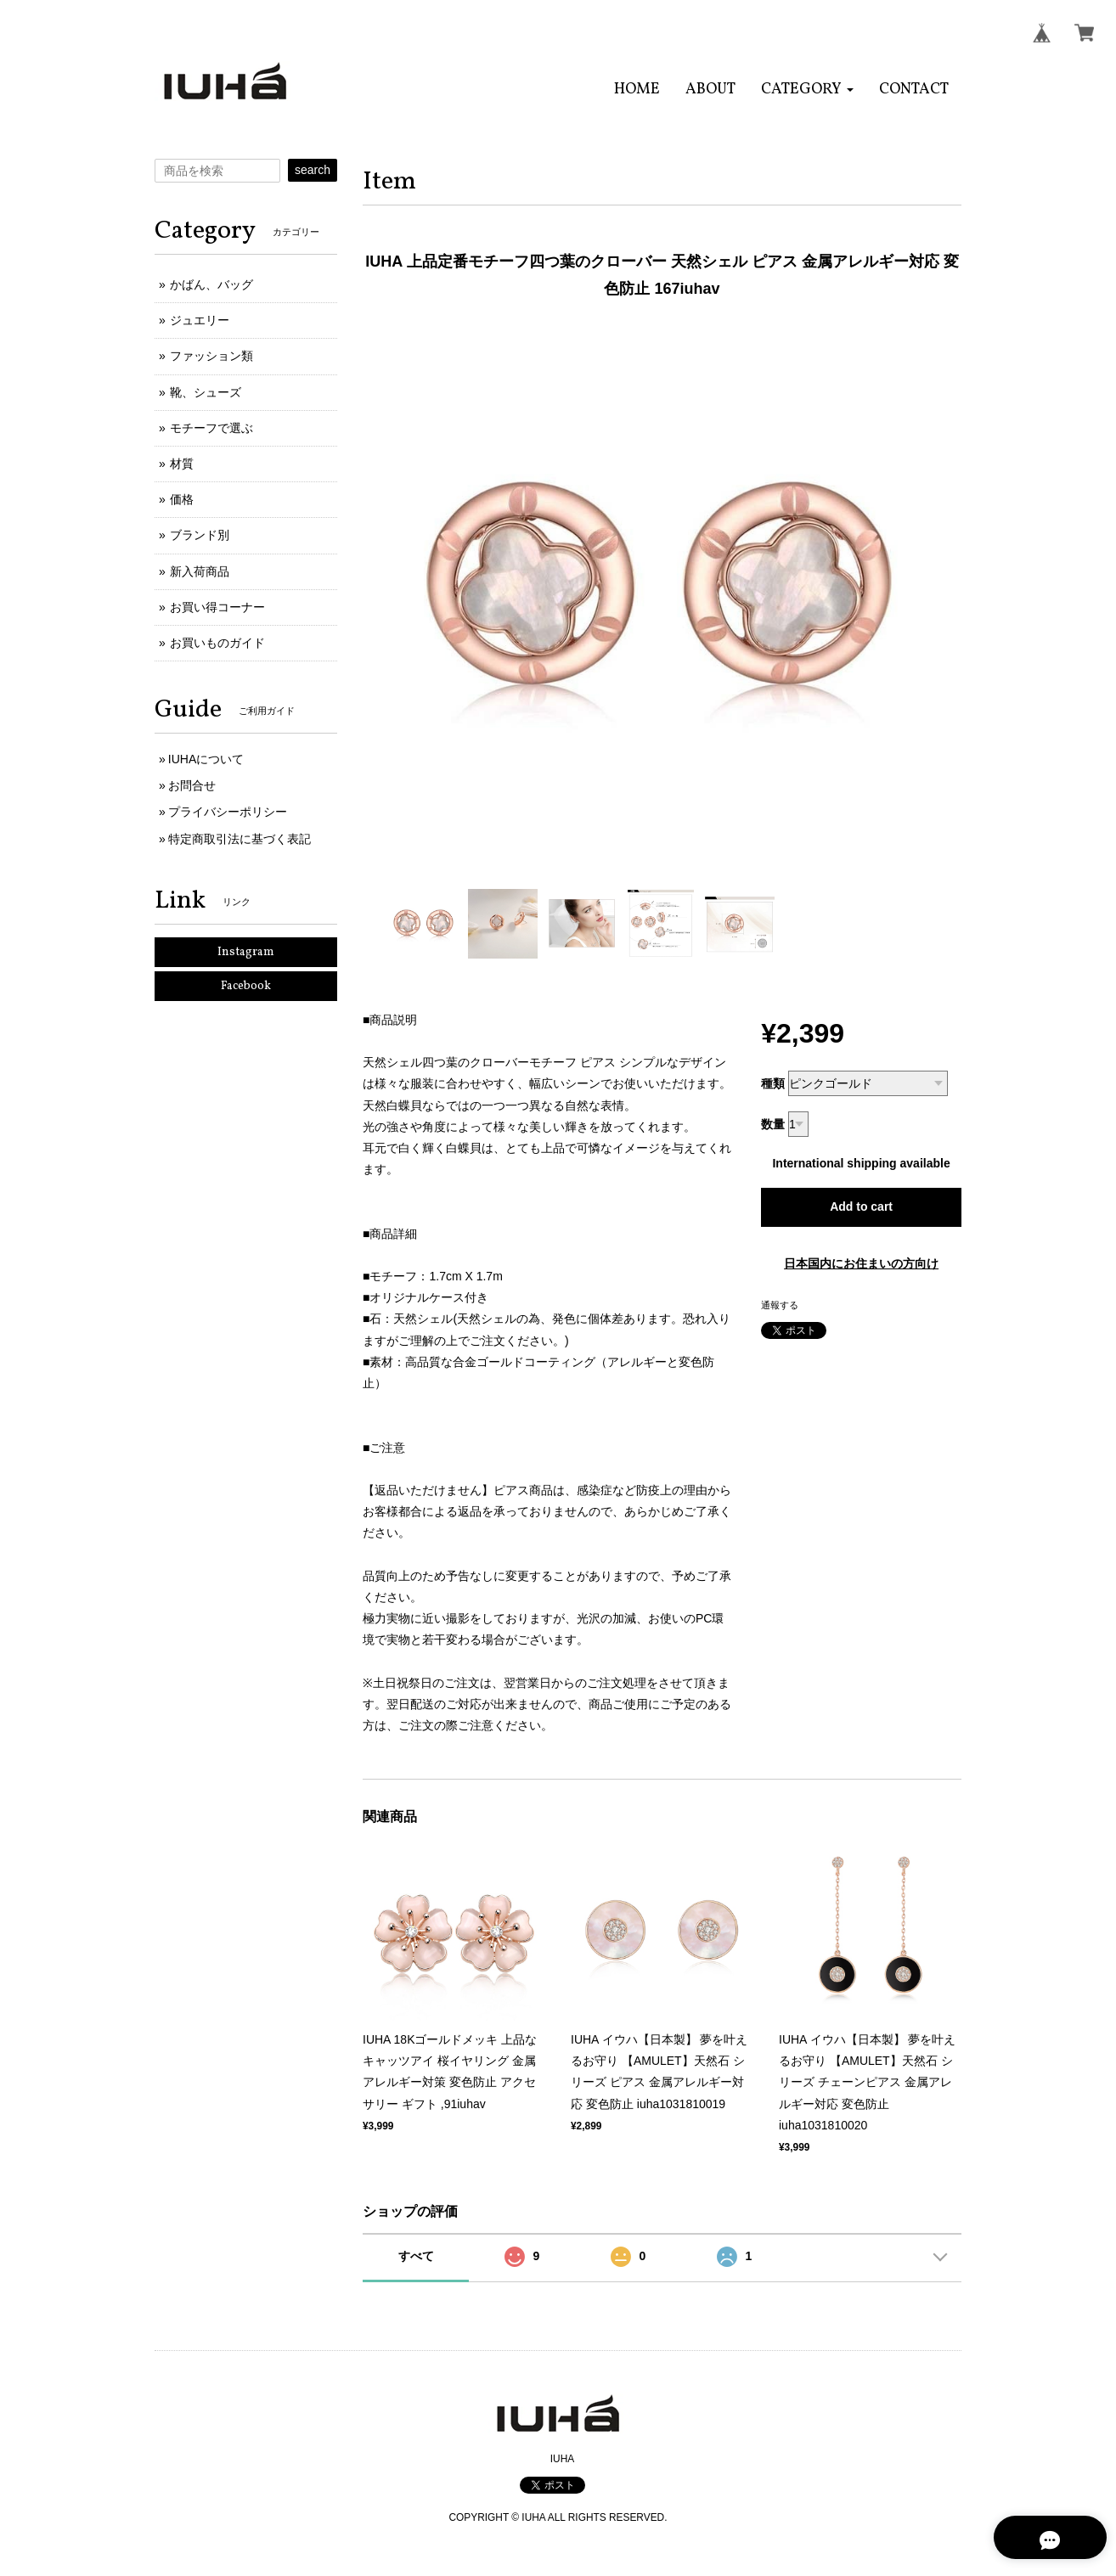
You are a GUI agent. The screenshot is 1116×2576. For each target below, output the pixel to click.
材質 (182, 463)
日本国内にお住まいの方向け (861, 1263)
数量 (773, 1124)
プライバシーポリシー (227, 811)
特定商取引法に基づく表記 (239, 839)
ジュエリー (199, 320)
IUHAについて (206, 759)
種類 (773, 1083)
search (312, 170)
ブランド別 (199, 535)
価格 (182, 499)
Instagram (245, 952)
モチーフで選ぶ (211, 428)
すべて (416, 2256)
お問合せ (192, 785)
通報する (779, 1305)
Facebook (246, 986)
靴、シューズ (205, 392)
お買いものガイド (217, 643)
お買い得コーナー (217, 607)
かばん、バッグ (211, 284)
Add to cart (861, 1206)
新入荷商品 (199, 571)
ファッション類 (211, 356)
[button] (807, 89)
